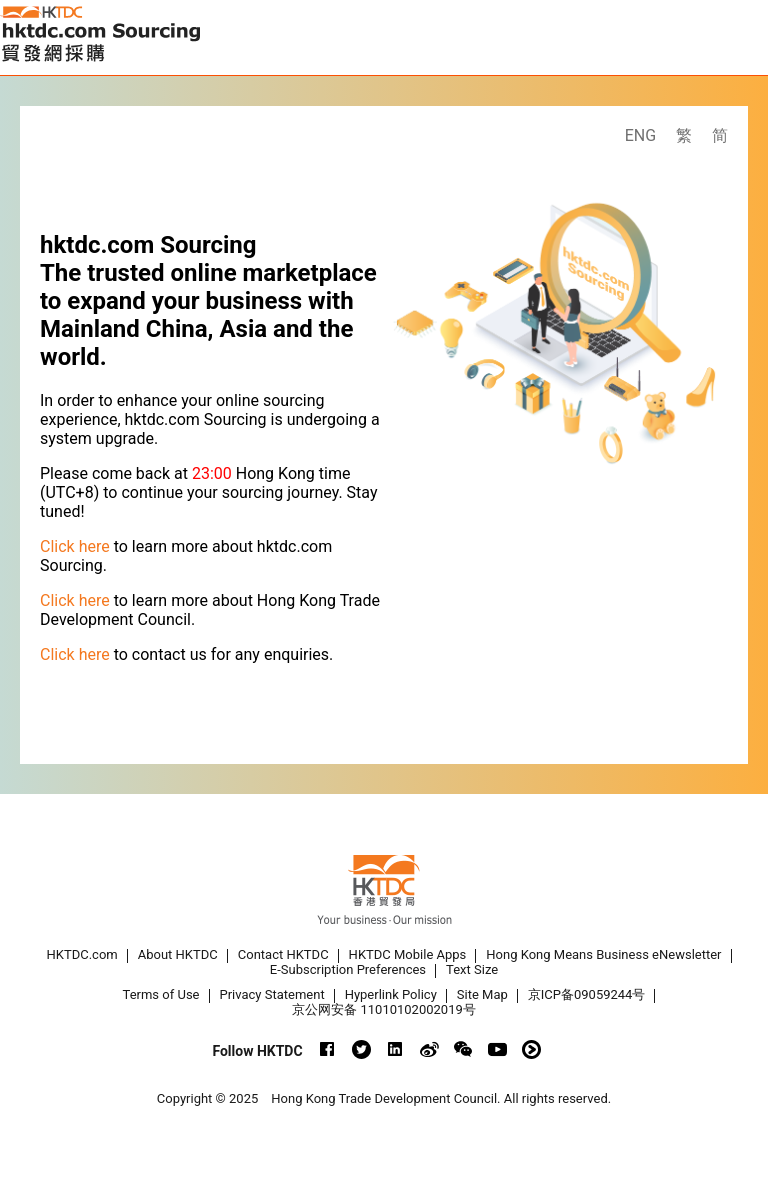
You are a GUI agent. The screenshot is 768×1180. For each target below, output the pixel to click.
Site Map (482, 994)
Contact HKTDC (283, 954)
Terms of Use (161, 994)
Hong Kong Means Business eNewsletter (603, 954)
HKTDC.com (82, 954)
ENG (640, 135)
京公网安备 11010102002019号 (384, 1009)
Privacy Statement (272, 994)
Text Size (472, 969)
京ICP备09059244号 (587, 994)
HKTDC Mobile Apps (408, 954)
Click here (75, 546)
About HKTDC (178, 954)
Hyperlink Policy (391, 994)
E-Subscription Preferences (348, 969)
